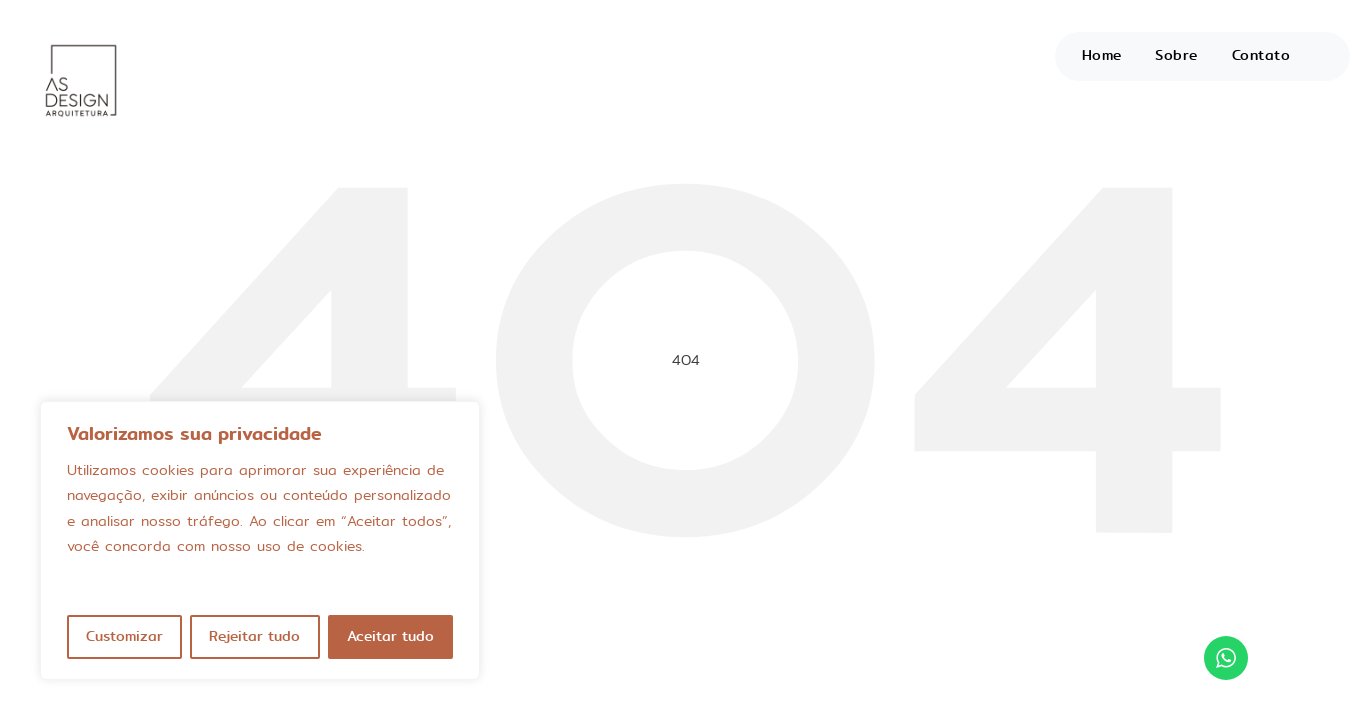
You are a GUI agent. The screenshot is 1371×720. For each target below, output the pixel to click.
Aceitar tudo (390, 636)
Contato (1261, 55)
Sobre (1176, 55)
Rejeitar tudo (254, 636)
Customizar (124, 636)
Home (1102, 55)
